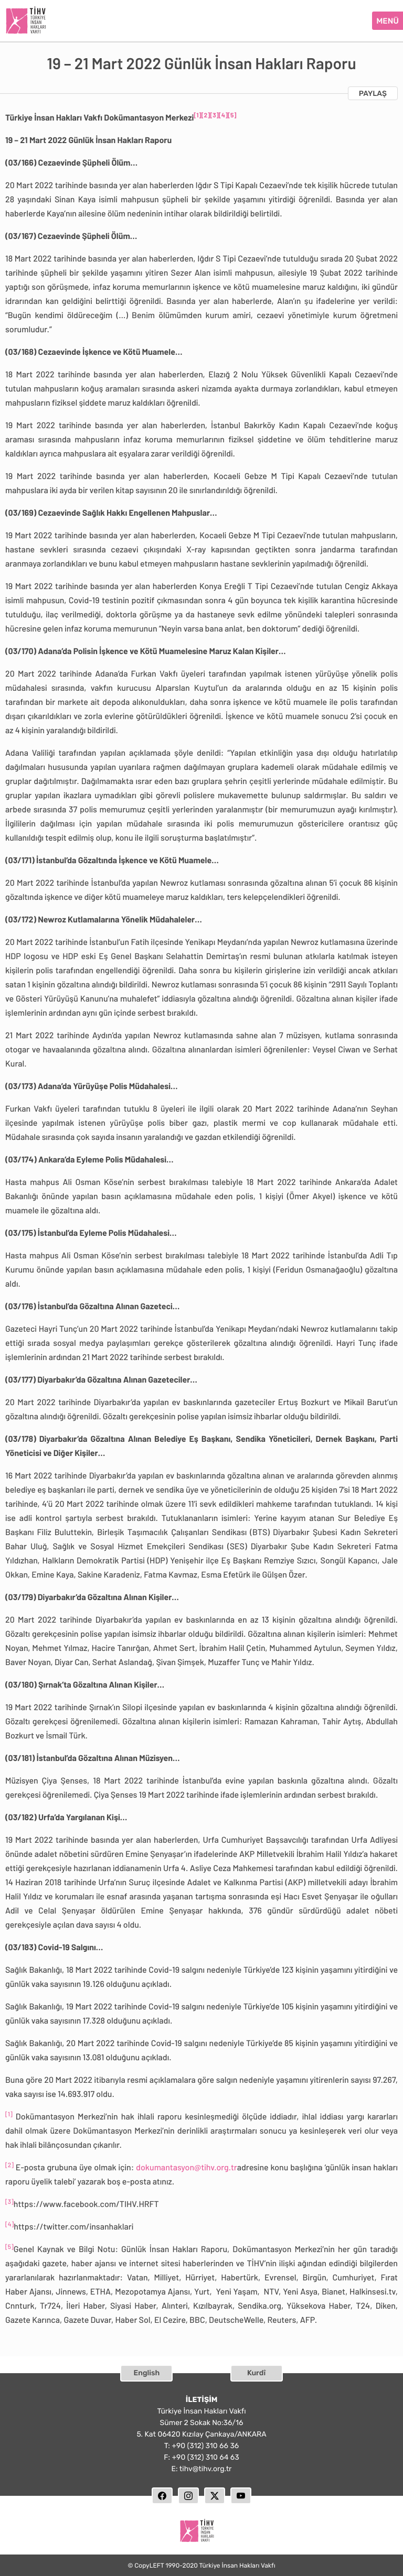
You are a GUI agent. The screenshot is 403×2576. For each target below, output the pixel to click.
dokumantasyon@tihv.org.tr (186, 2165)
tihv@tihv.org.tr (205, 2466)
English (147, 2370)
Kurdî (256, 2370)
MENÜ (387, 19)
